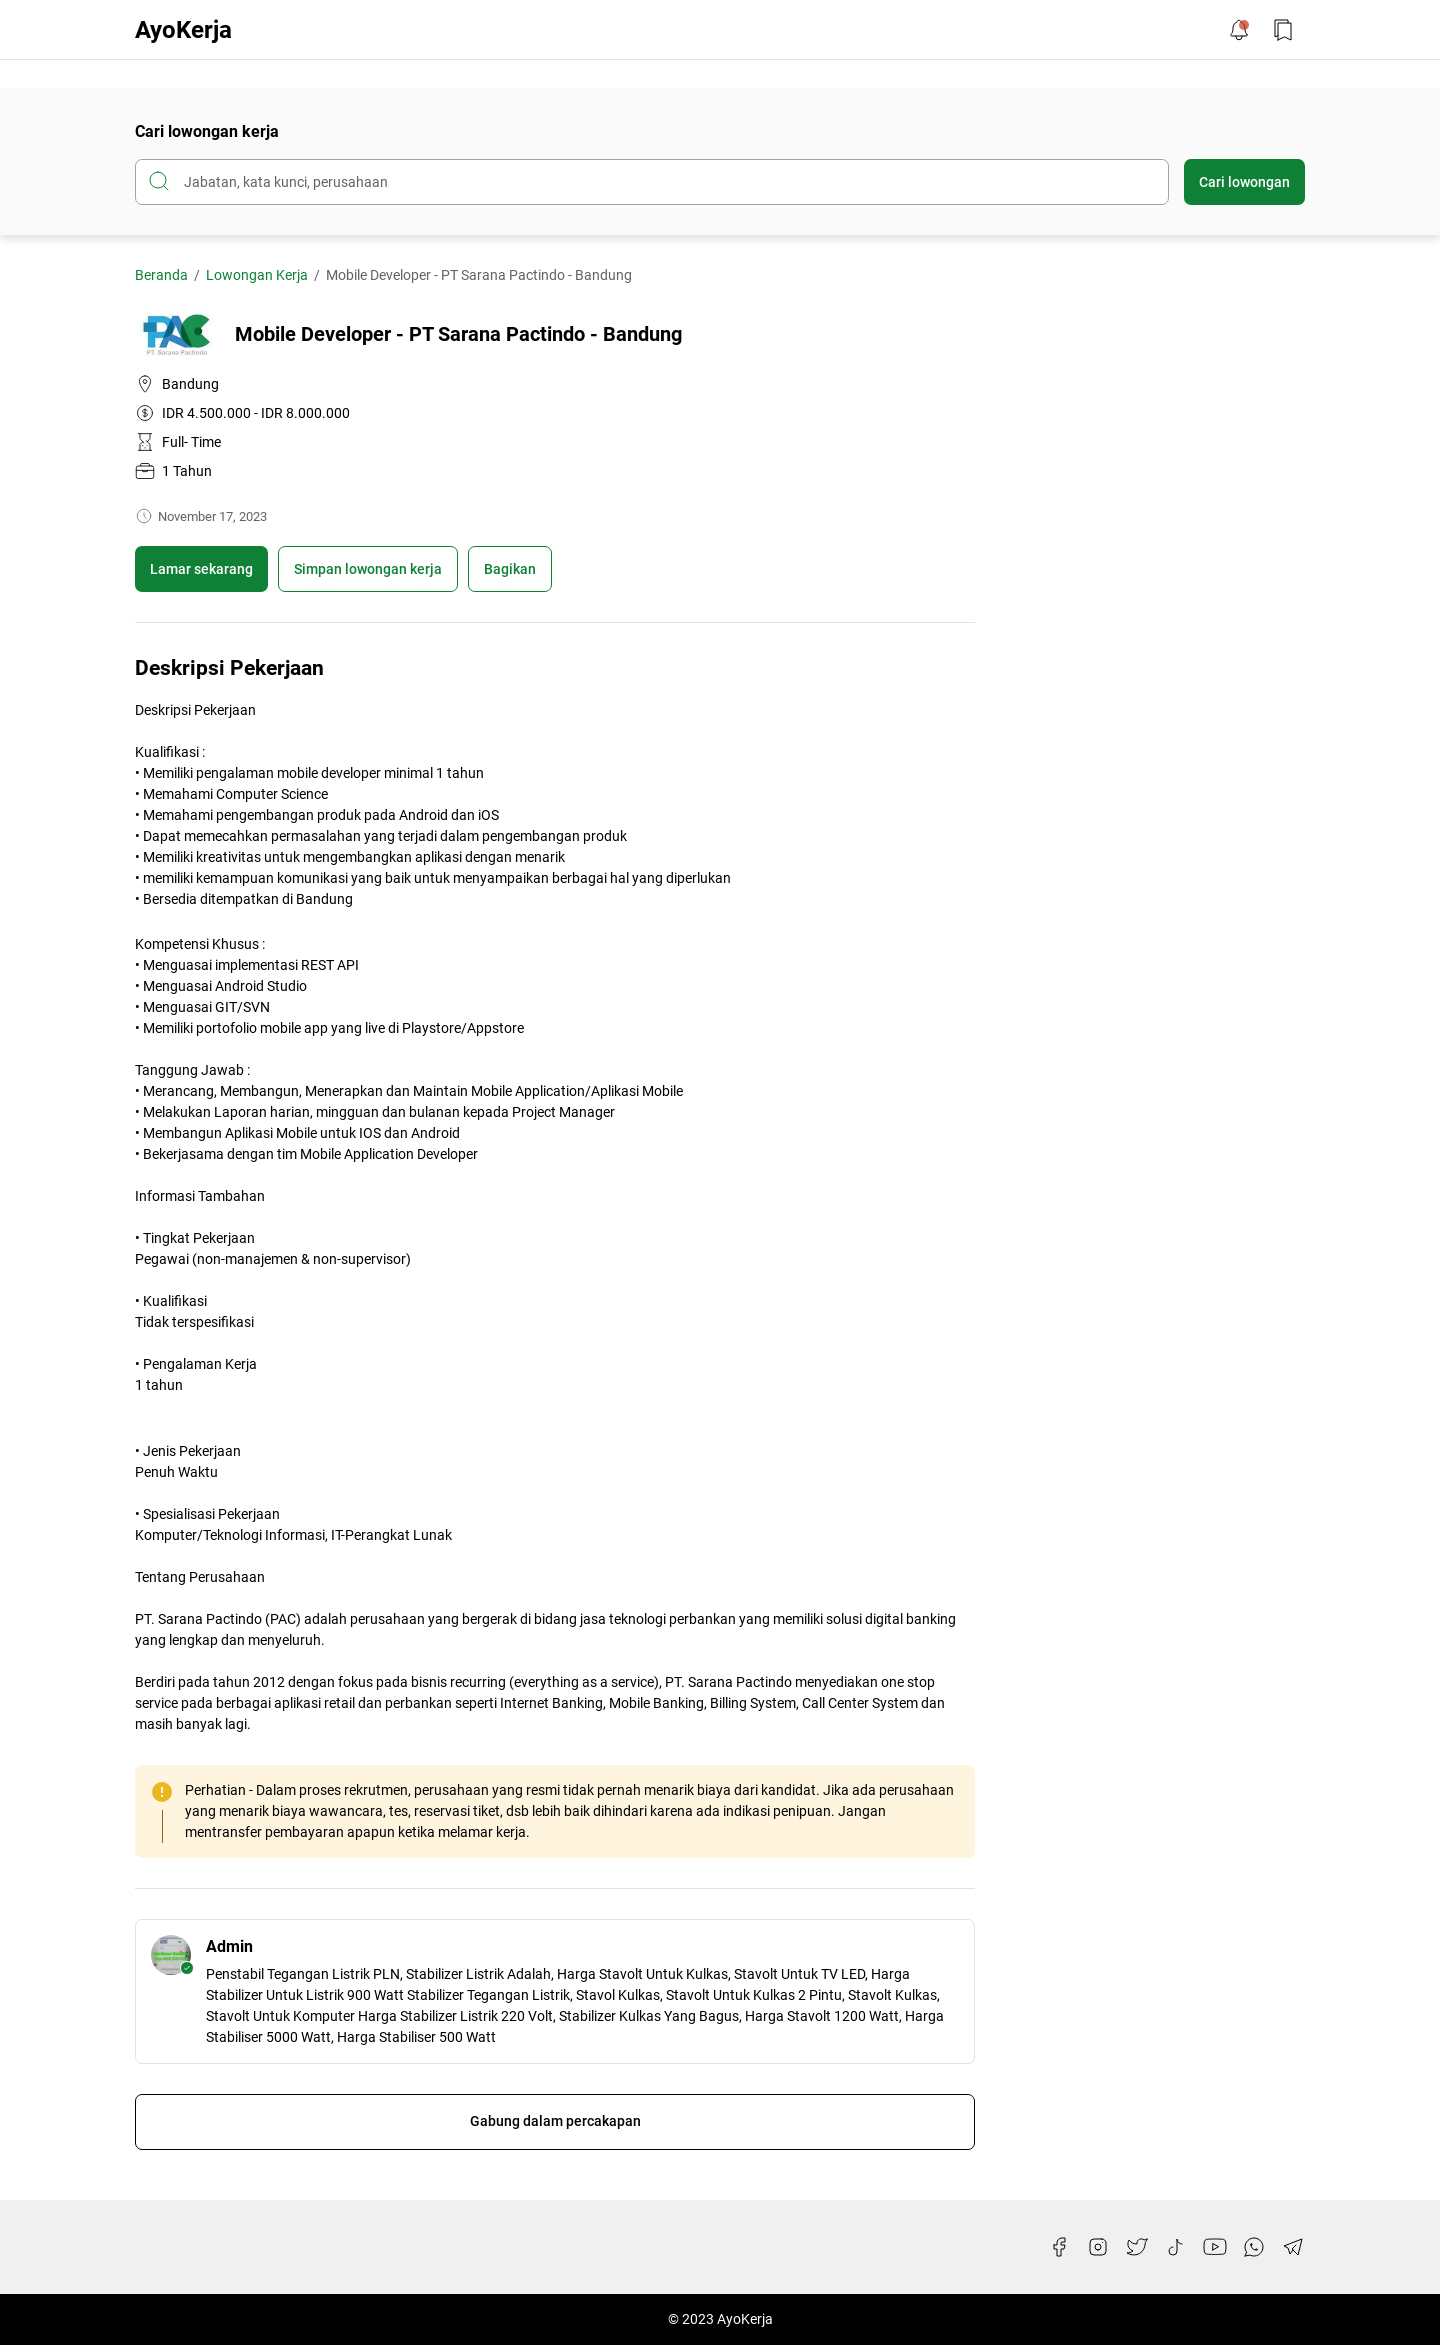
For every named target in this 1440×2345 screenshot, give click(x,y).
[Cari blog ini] (652, 182)
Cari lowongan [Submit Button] (1244, 182)
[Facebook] (1059, 2247)
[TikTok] (1176, 2247)
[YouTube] (1215, 2247)
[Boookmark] (368, 569)
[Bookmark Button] (1283, 30)
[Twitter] (1137, 2247)
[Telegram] (1293, 2247)
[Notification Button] (1239, 30)
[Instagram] (1098, 2247)
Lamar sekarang (201, 569)
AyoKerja (183, 30)
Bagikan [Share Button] (510, 569)
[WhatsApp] (1254, 2247)
